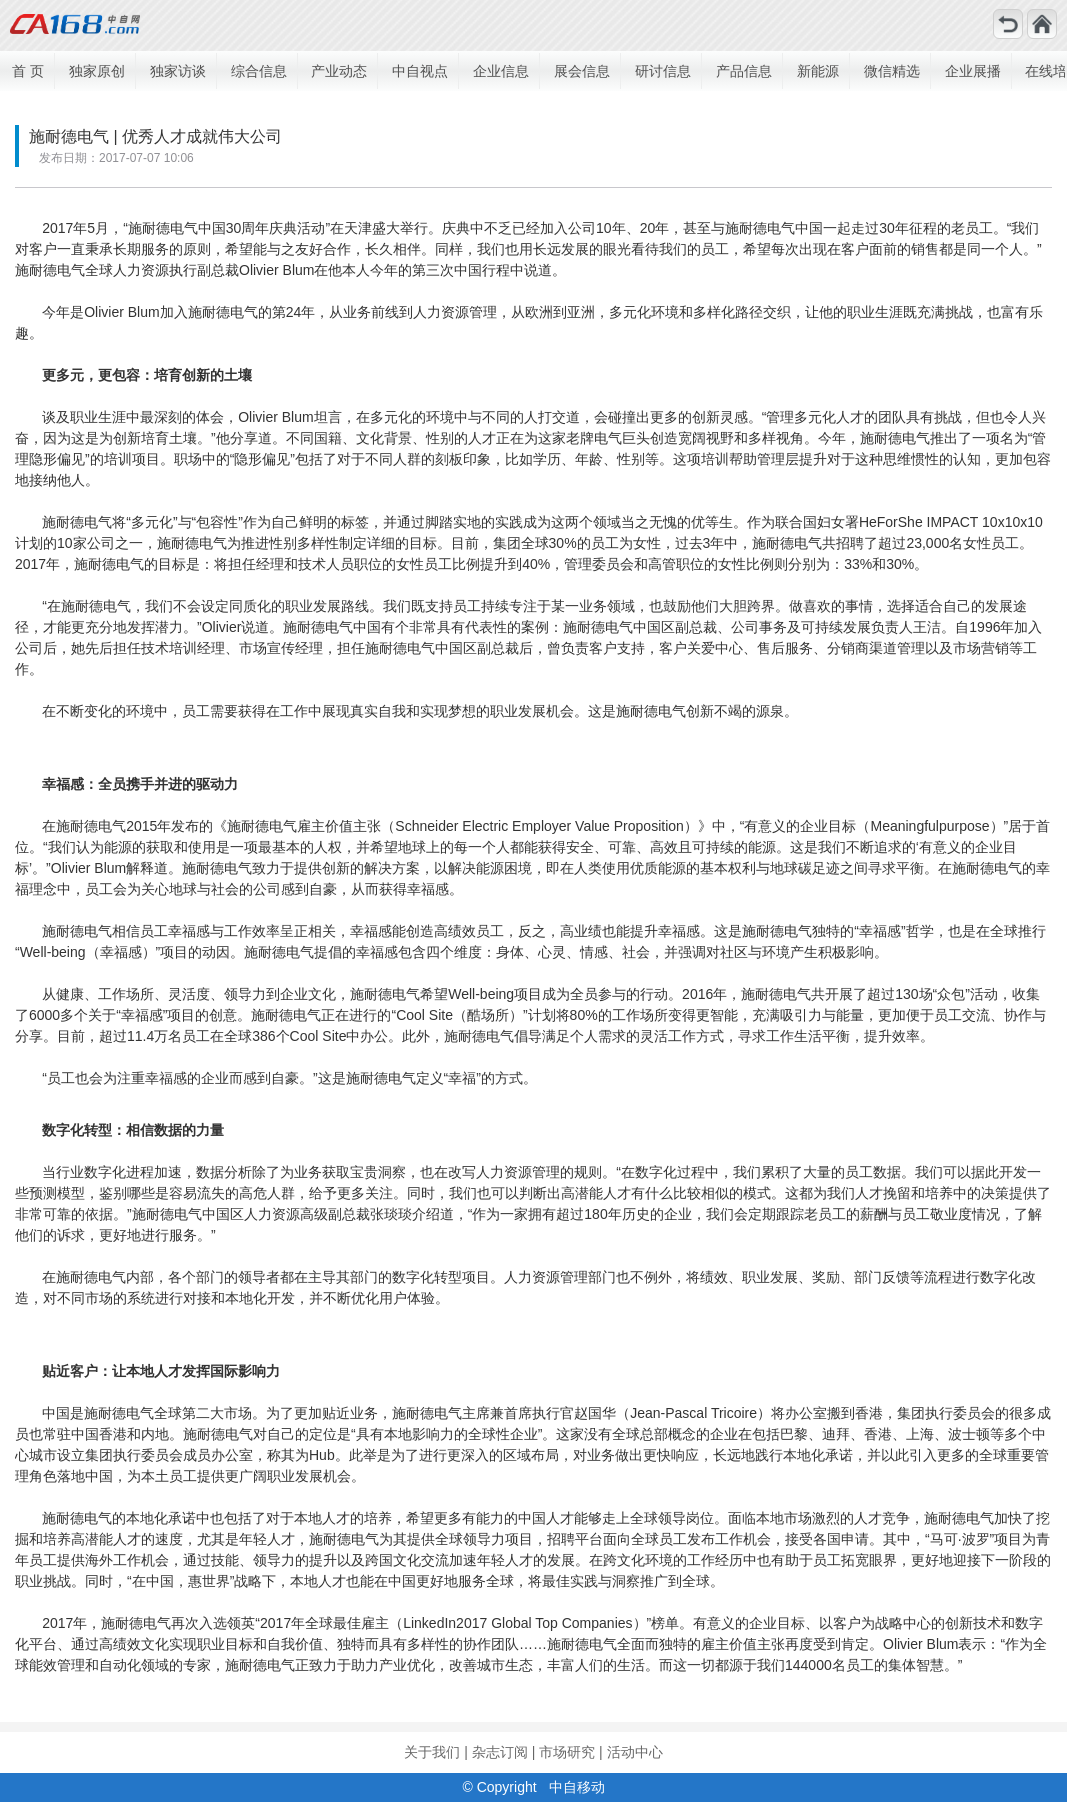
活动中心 (635, 1752)
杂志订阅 (500, 1752)
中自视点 (420, 71)
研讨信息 (663, 71)
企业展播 (973, 71)
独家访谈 (178, 71)
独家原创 (97, 71)
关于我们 (432, 1752)
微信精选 (892, 71)
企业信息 (501, 71)
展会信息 (582, 71)
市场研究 (567, 1752)
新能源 (818, 71)
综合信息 (259, 71)
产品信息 (744, 71)
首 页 (28, 71)
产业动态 (339, 71)
